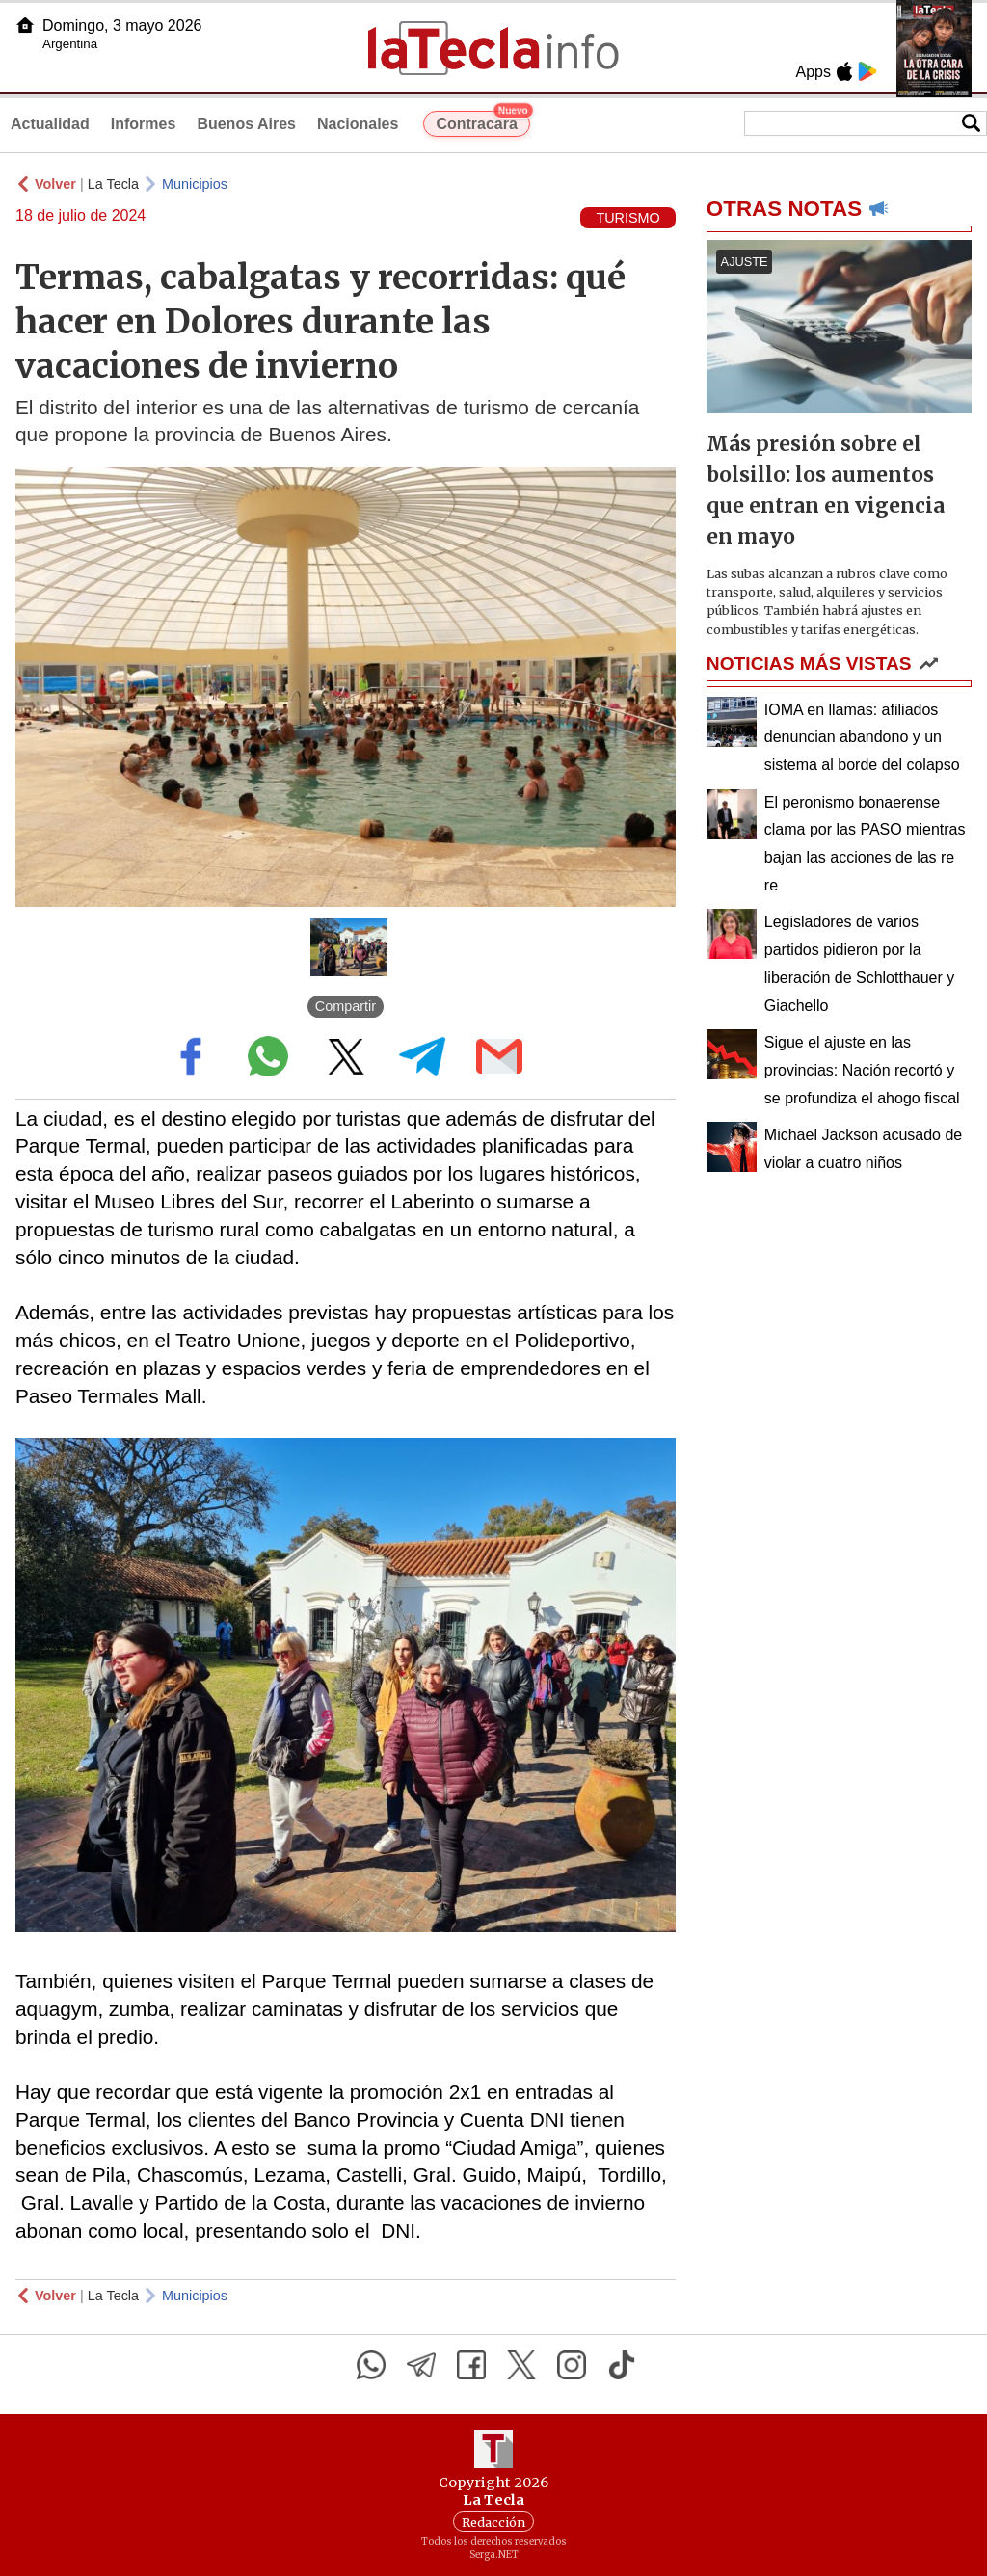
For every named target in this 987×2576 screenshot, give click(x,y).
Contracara (482, 121)
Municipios (194, 184)
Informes (143, 124)
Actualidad (50, 124)
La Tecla (113, 184)
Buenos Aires (246, 124)
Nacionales (357, 124)
